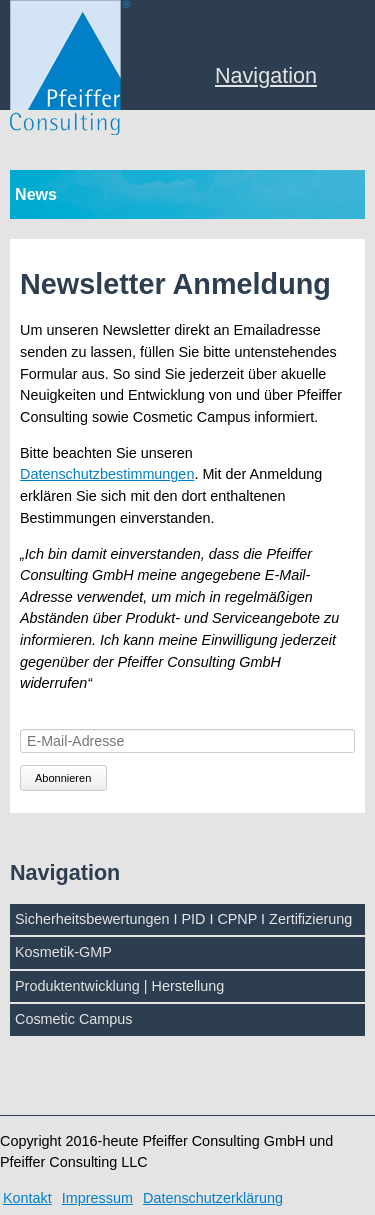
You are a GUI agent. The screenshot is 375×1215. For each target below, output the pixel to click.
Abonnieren (63, 778)
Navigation (266, 76)
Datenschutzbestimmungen (107, 474)
